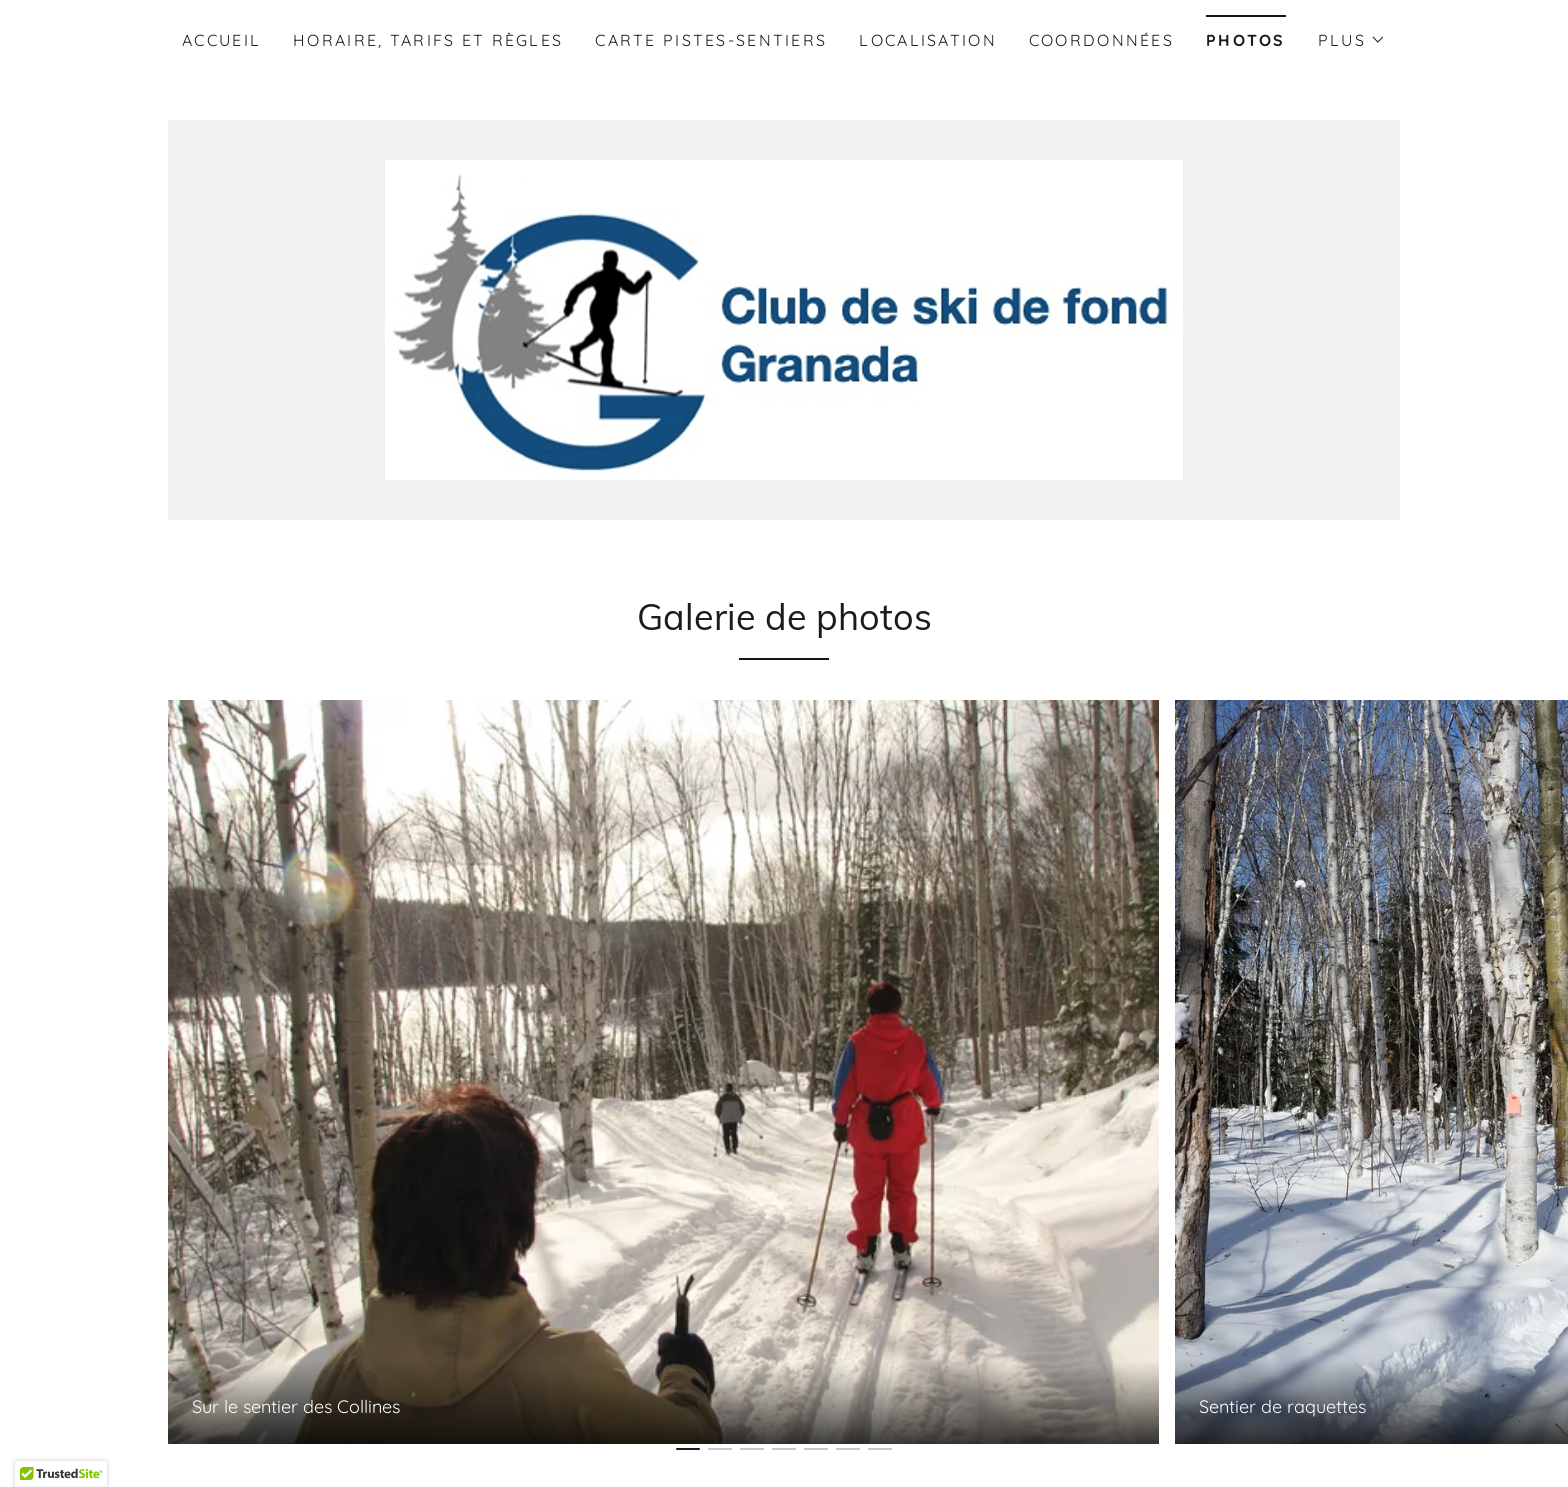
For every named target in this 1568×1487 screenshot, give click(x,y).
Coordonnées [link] (1101, 40)
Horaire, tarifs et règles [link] (428, 40)
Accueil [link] (221, 40)
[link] (784, 318)
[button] (1352, 40)
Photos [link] (1246, 40)
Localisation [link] (927, 40)
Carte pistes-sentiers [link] (711, 40)
